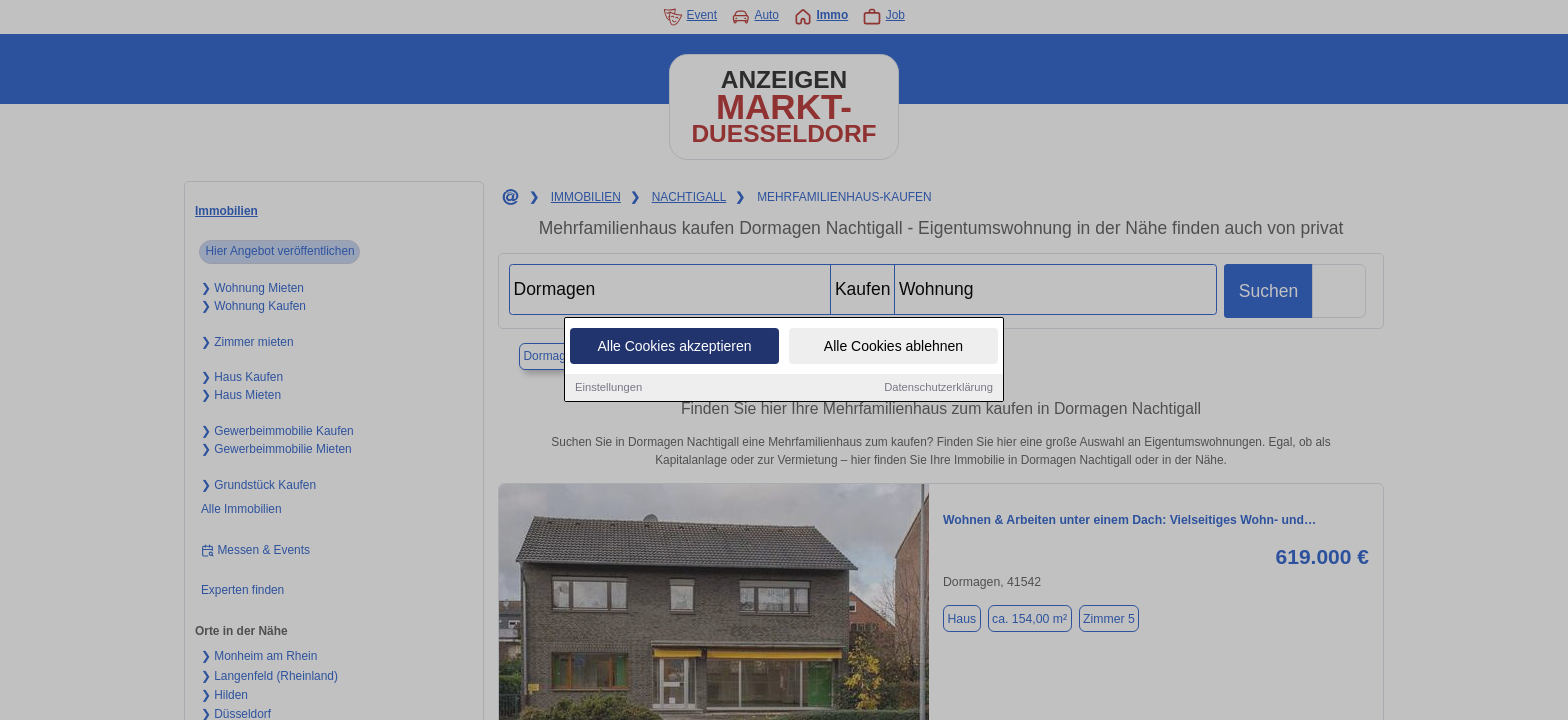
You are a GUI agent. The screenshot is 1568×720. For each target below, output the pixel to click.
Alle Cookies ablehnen (893, 347)
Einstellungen (608, 388)
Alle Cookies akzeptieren (674, 347)
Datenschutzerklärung (938, 388)
